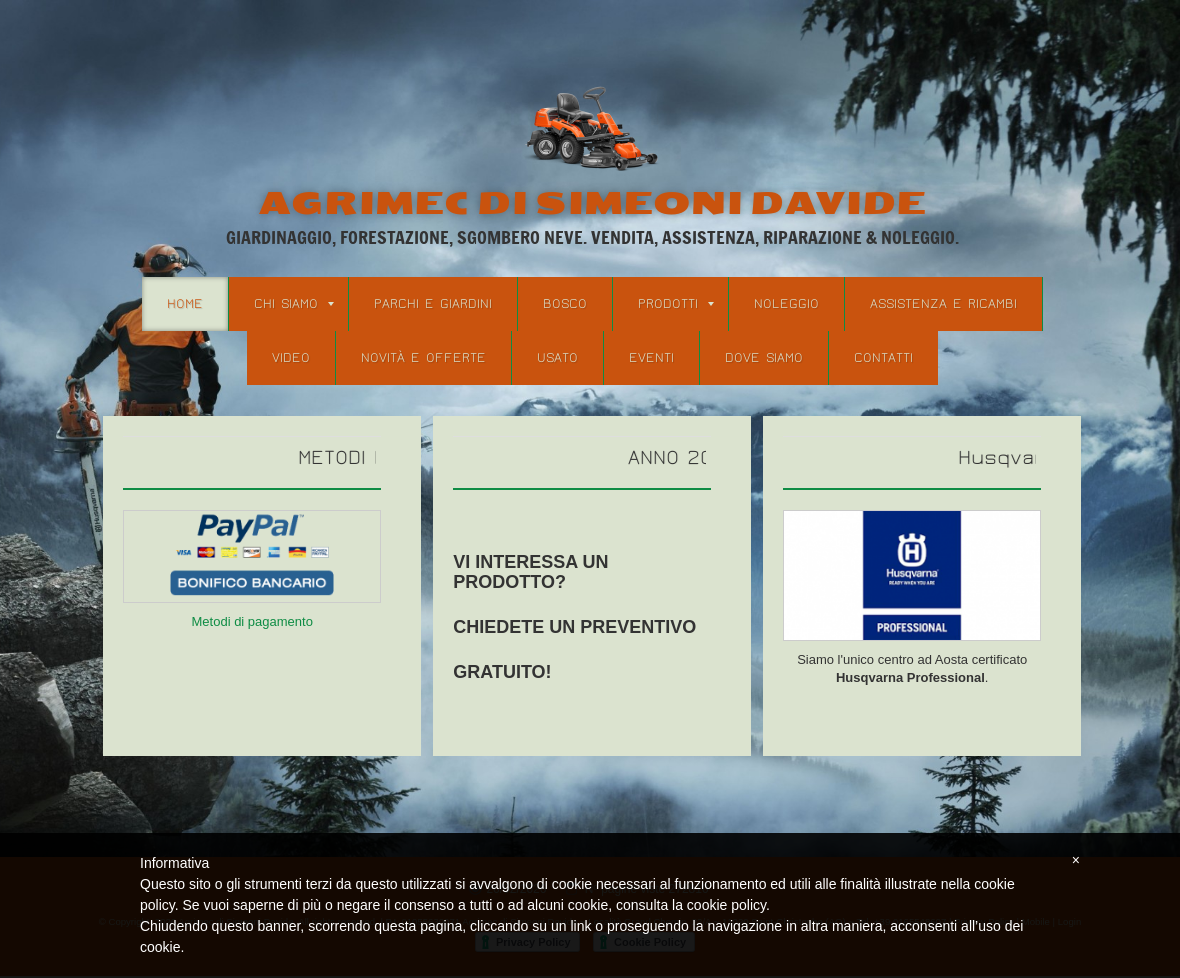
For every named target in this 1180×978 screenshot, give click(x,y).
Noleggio (786, 304)
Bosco (565, 304)
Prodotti (676, 304)
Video (291, 358)
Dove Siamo (764, 358)
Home (185, 304)
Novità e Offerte (423, 358)
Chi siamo (294, 304)
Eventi (651, 358)
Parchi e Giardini (433, 304)
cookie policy (726, 905)
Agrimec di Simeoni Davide (592, 203)
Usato (557, 358)
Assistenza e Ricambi (943, 304)
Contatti (883, 358)
